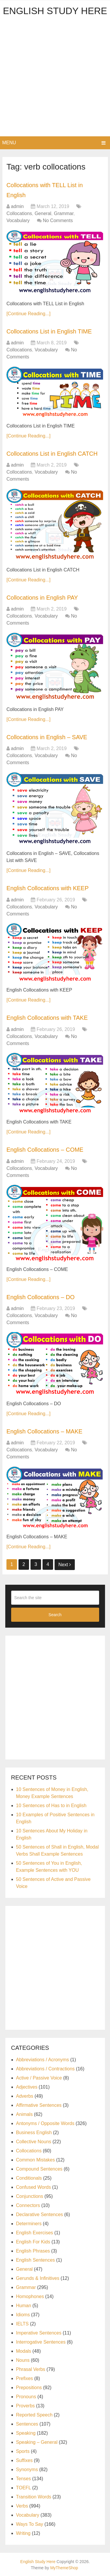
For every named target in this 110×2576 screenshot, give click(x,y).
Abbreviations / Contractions (45, 2068)
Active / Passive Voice (39, 2077)
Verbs (22, 2505)
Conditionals (29, 2178)
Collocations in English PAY (42, 597)
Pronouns (26, 2396)
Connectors (28, 2205)
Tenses (23, 2478)
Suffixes (24, 2460)
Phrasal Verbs (30, 2369)
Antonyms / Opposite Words (45, 2123)
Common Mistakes (35, 2159)
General (43, 213)
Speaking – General (36, 2442)
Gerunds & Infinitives (38, 2278)
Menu (9, 142)
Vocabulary (18, 220)
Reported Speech (34, 2414)
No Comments (58, 220)
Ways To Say (29, 2524)
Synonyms (27, 2469)
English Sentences (35, 2260)
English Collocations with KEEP (47, 888)
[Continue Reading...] (28, 313)
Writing (23, 2533)
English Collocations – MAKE (44, 1431)
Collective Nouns (33, 2141)
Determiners (29, 2223)
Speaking (26, 2433)
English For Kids (33, 2241)
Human (23, 2305)
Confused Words (33, 2187)
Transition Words (33, 2496)
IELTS (22, 2323)
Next (64, 1564)
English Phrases (33, 2250)
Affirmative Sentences (39, 2105)
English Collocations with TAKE (47, 1017)
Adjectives (27, 2086)
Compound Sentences (39, 2168)
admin (17, 206)
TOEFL (23, 2487)
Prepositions (29, 2387)
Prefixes (24, 2378)
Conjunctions (29, 2196)
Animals (24, 2114)
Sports (23, 2451)
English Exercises (34, 2232)
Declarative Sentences (39, 2214)
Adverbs (24, 2096)
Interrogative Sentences (41, 2341)
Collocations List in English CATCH (52, 453)
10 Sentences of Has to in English (51, 1805)
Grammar (64, 213)
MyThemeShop (64, 2567)
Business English (34, 2132)
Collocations (19, 213)
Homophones (30, 2296)
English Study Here (55, 11)
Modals (23, 2351)
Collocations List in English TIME (49, 331)
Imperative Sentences (39, 2332)
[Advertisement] (55, 78)
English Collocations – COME (44, 1149)
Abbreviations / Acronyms (42, 2059)
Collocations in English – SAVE (46, 737)
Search (54, 1614)
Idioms (23, 2314)
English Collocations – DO (40, 1297)
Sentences (27, 2423)
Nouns (23, 2360)
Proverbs (25, 2405)
